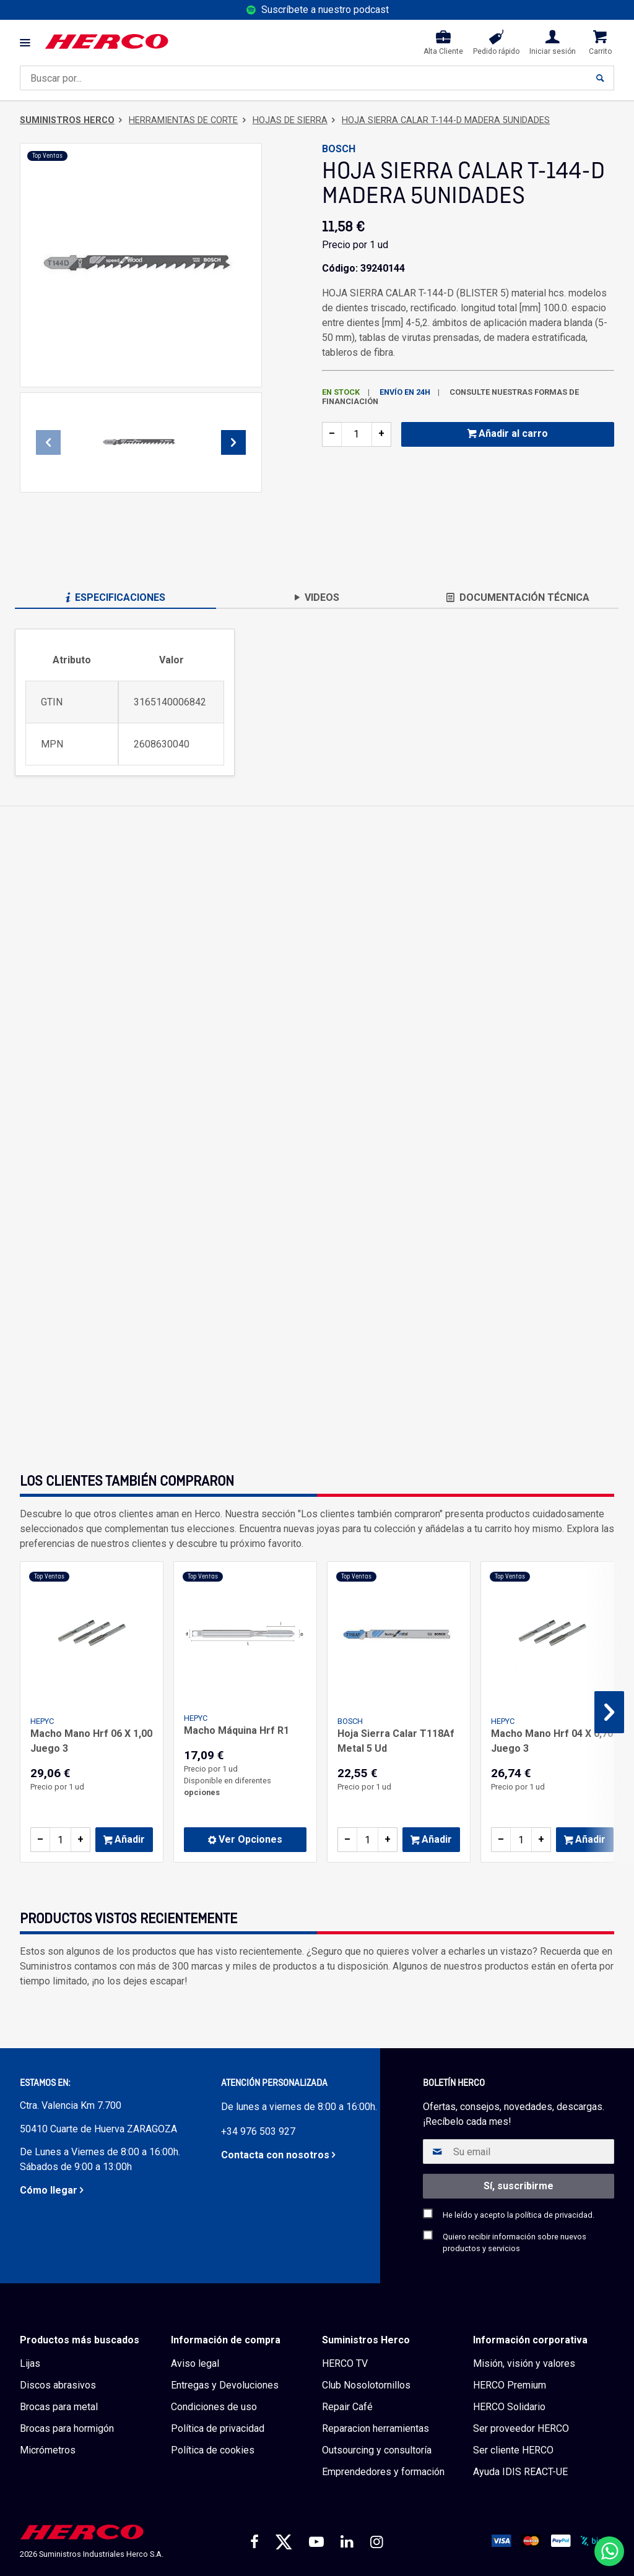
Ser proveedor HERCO (521, 2428)
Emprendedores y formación (383, 2472)
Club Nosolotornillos (366, 2385)
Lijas (30, 2363)
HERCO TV (345, 2363)
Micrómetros (48, 2450)
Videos (317, 597)
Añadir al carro (507, 433)
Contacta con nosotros (275, 2155)
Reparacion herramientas (375, 2428)
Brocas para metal (59, 2407)
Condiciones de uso (214, 2407)
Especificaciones (115, 597)
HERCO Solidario (509, 2407)
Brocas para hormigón (67, 2428)
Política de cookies (212, 2450)
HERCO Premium (509, 2385)
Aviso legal (195, 2363)
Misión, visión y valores (524, 2363)
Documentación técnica (517, 597)
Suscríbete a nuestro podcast (325, 9)
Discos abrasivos (58, 2385)
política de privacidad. (554, 2215)
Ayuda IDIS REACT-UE (520, 2472)
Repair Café (347, 2407)
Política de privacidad (217, 2428)
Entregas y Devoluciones (225, 2385)
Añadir (124, 1839)
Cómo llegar (48, 2190)
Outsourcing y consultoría (377, 2450)
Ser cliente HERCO (513, 2450)
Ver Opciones (245, 1839)
